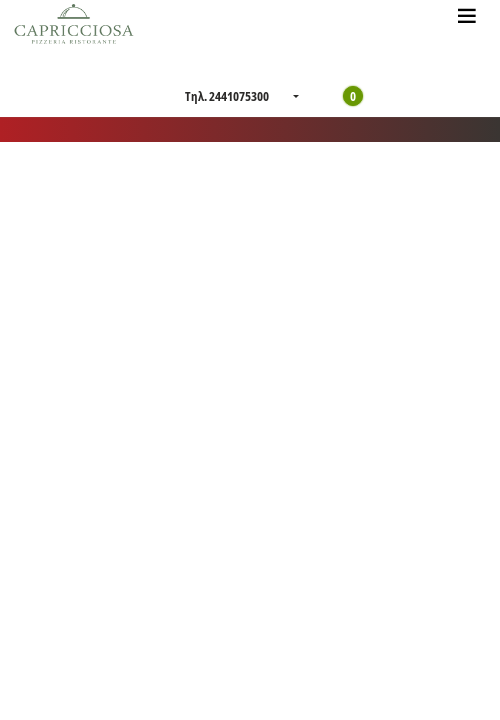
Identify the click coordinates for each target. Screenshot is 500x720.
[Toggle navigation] (467, 15)
